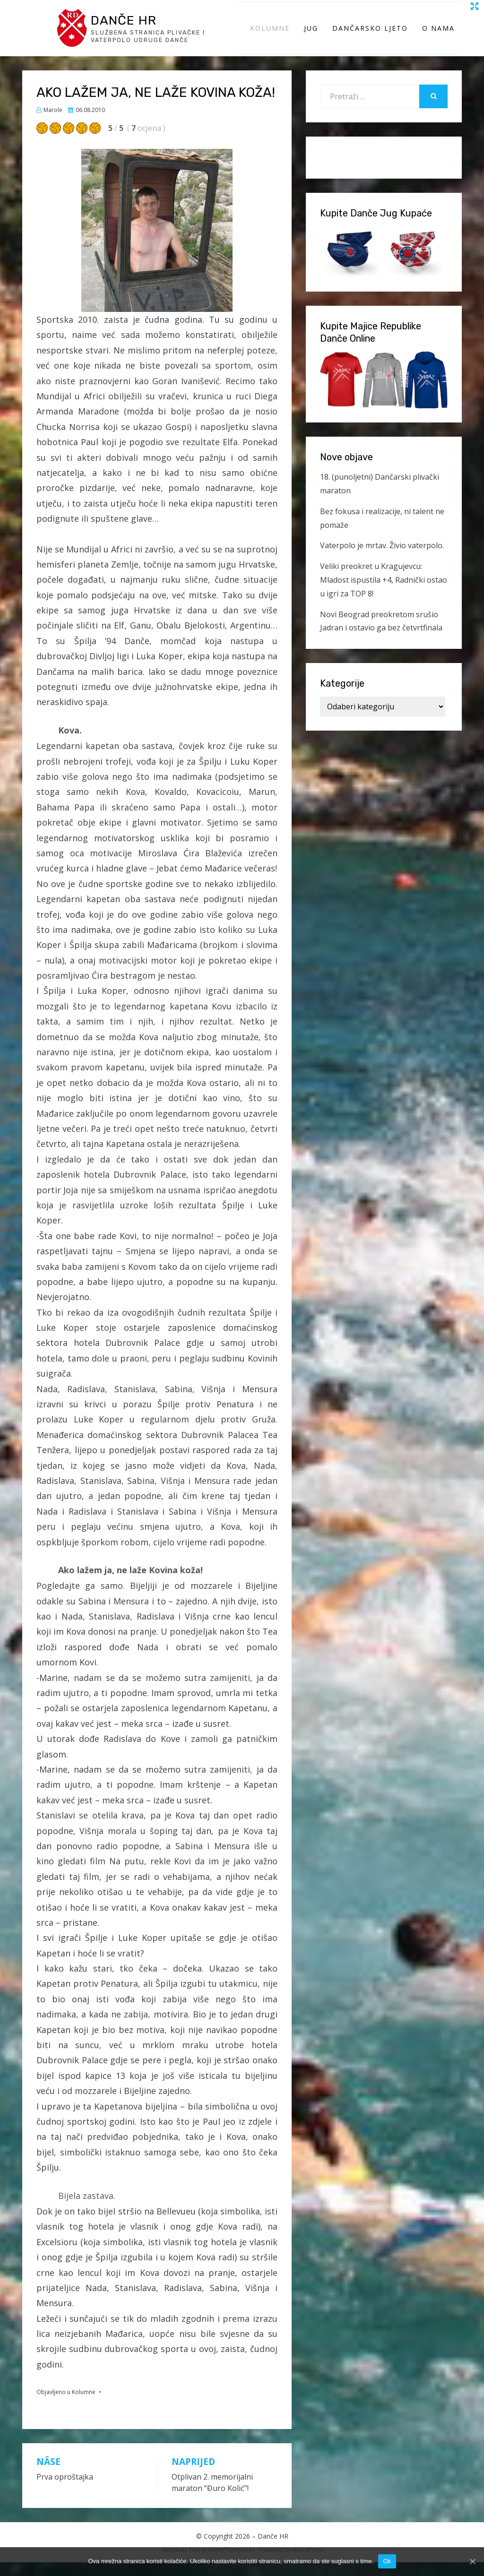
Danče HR (130, 26)
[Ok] (472, 2561)
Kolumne (270, 34)
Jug (311, 34)
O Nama (438, 34)
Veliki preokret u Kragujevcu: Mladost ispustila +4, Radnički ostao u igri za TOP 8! (383, 593)
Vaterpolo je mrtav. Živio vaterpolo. (382, 559)
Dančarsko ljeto (370, 34)
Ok (387, 2561)
